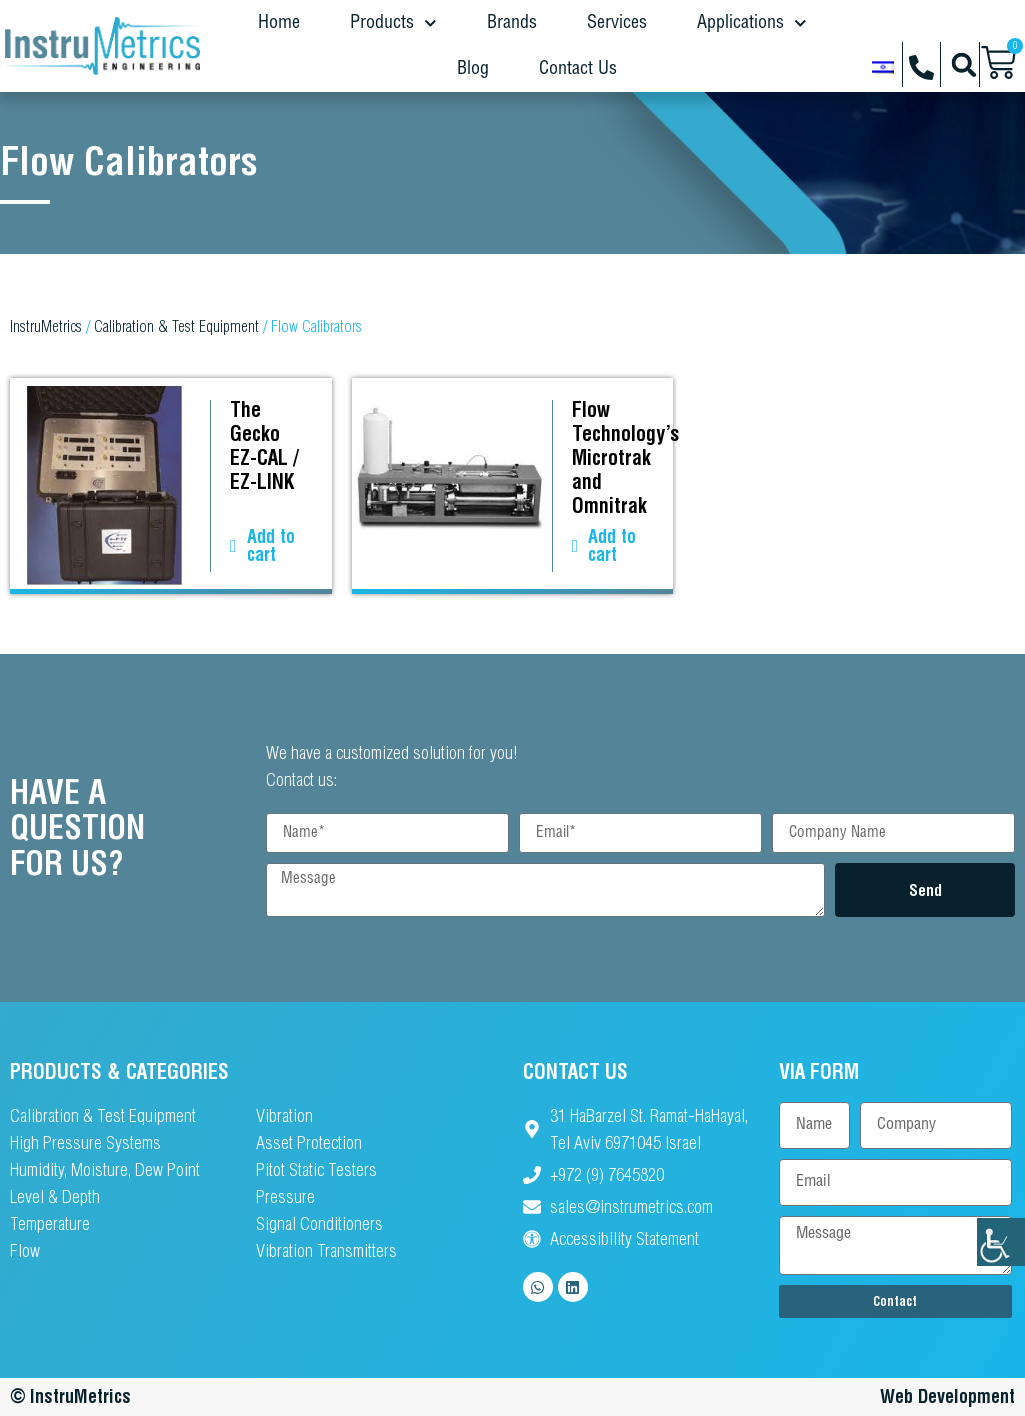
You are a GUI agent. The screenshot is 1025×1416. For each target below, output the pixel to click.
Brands (512, 22)
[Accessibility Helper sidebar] (1001, 1242)
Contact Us (578, 68)
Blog (473, 68)
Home (279, 22)
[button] (963, 64)
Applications (752, 23)
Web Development (947, 1396)
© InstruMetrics (70, 1396)
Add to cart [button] (271, 545)
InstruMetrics (46, 326)
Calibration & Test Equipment (176, 326)
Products (393, 23)
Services (617, 22)
